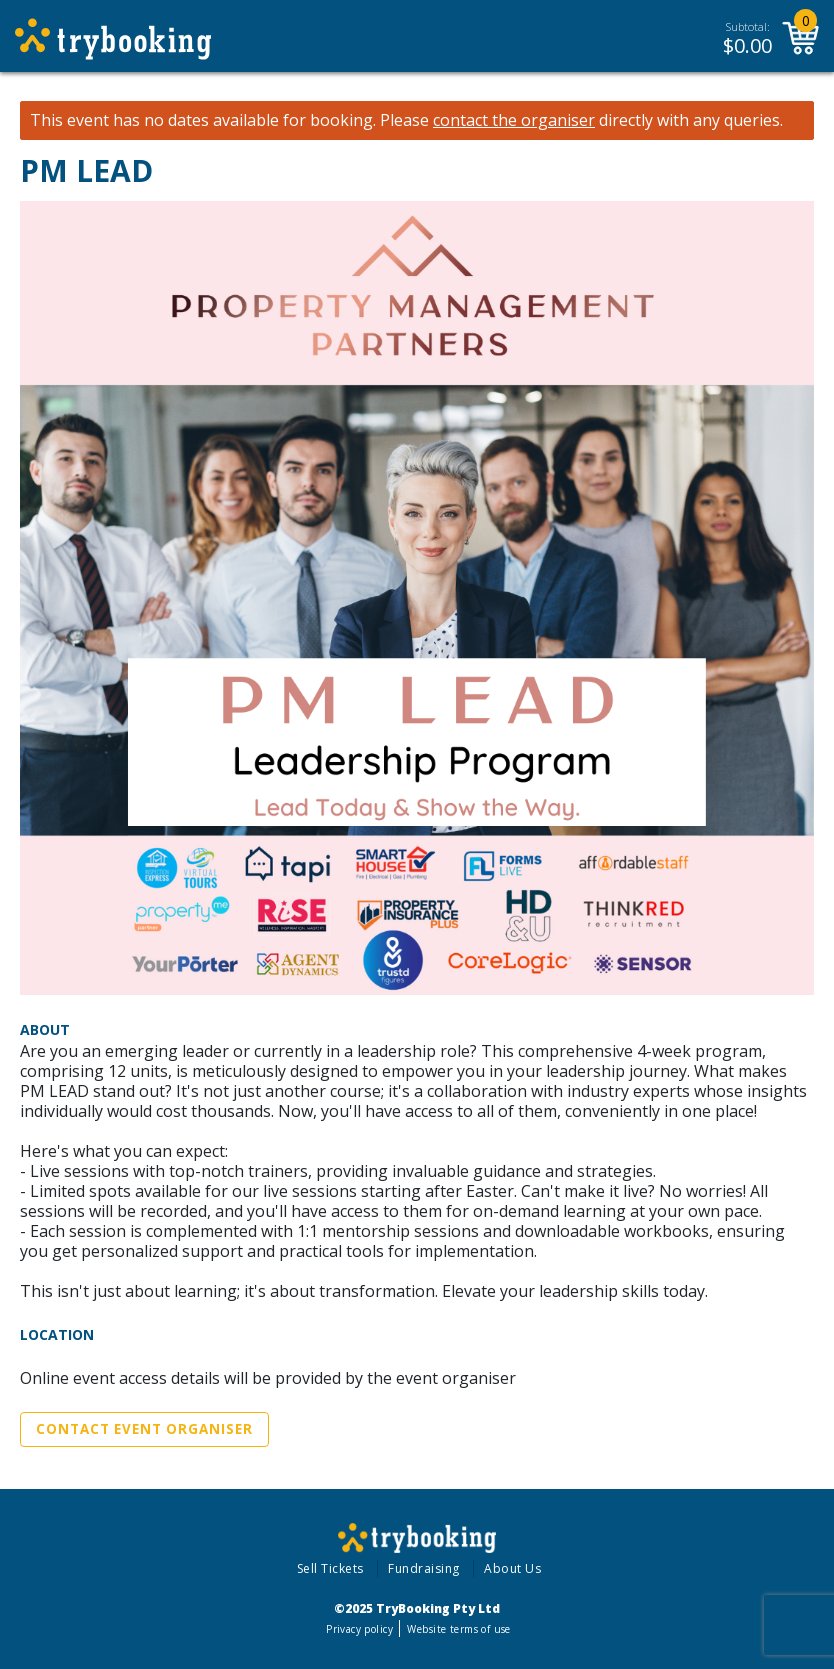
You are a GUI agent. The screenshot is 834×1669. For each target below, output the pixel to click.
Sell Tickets (330, 1568)
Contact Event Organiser (144, 1429)
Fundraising (424, 1568)
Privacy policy (359, 1629)
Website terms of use (458, 1629)
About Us (512, 1568)
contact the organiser (514, 120)
